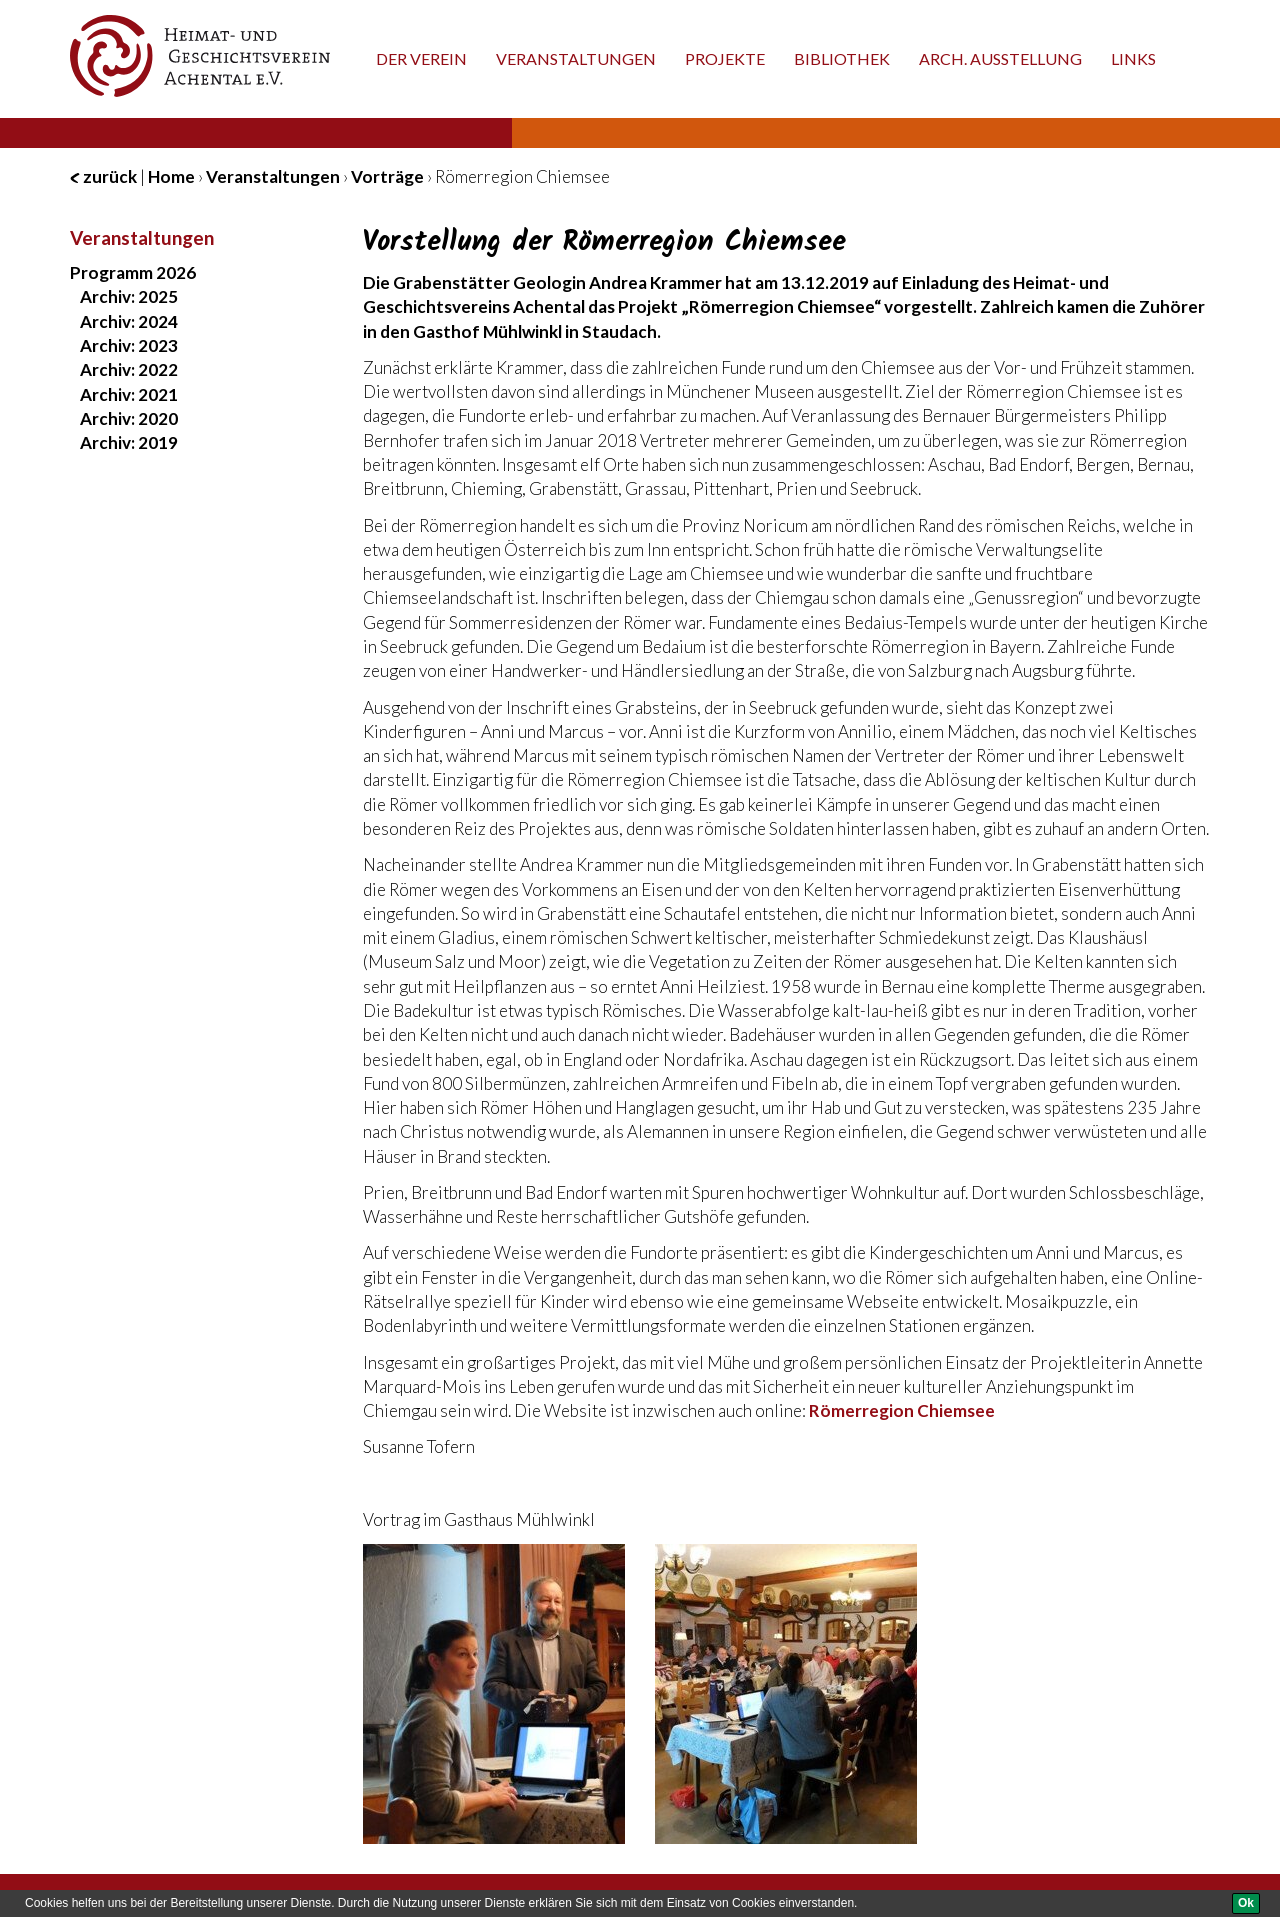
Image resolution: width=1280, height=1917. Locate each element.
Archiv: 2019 (129, 442)
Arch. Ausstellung (1000, 58)
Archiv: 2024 (129, 321)
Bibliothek (842, 58)
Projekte (725, 58)
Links (1133, 58)
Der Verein (421, 58)
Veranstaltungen (576, 58)
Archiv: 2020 (129, 418)
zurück (103, 176)
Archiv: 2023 (129, 345)
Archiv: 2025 (129, 296)
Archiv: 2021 (129, 394)
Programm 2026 (133, 272)
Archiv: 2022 (129, 369)
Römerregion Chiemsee (902, 1410)
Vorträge (387, 176)
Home (171, 176)
